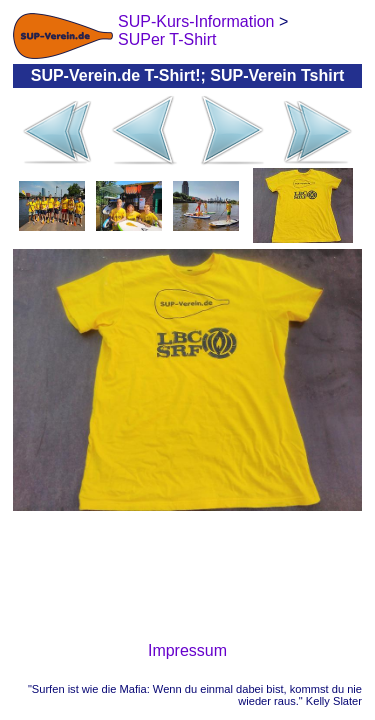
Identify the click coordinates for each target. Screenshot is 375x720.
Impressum (187, 650)
